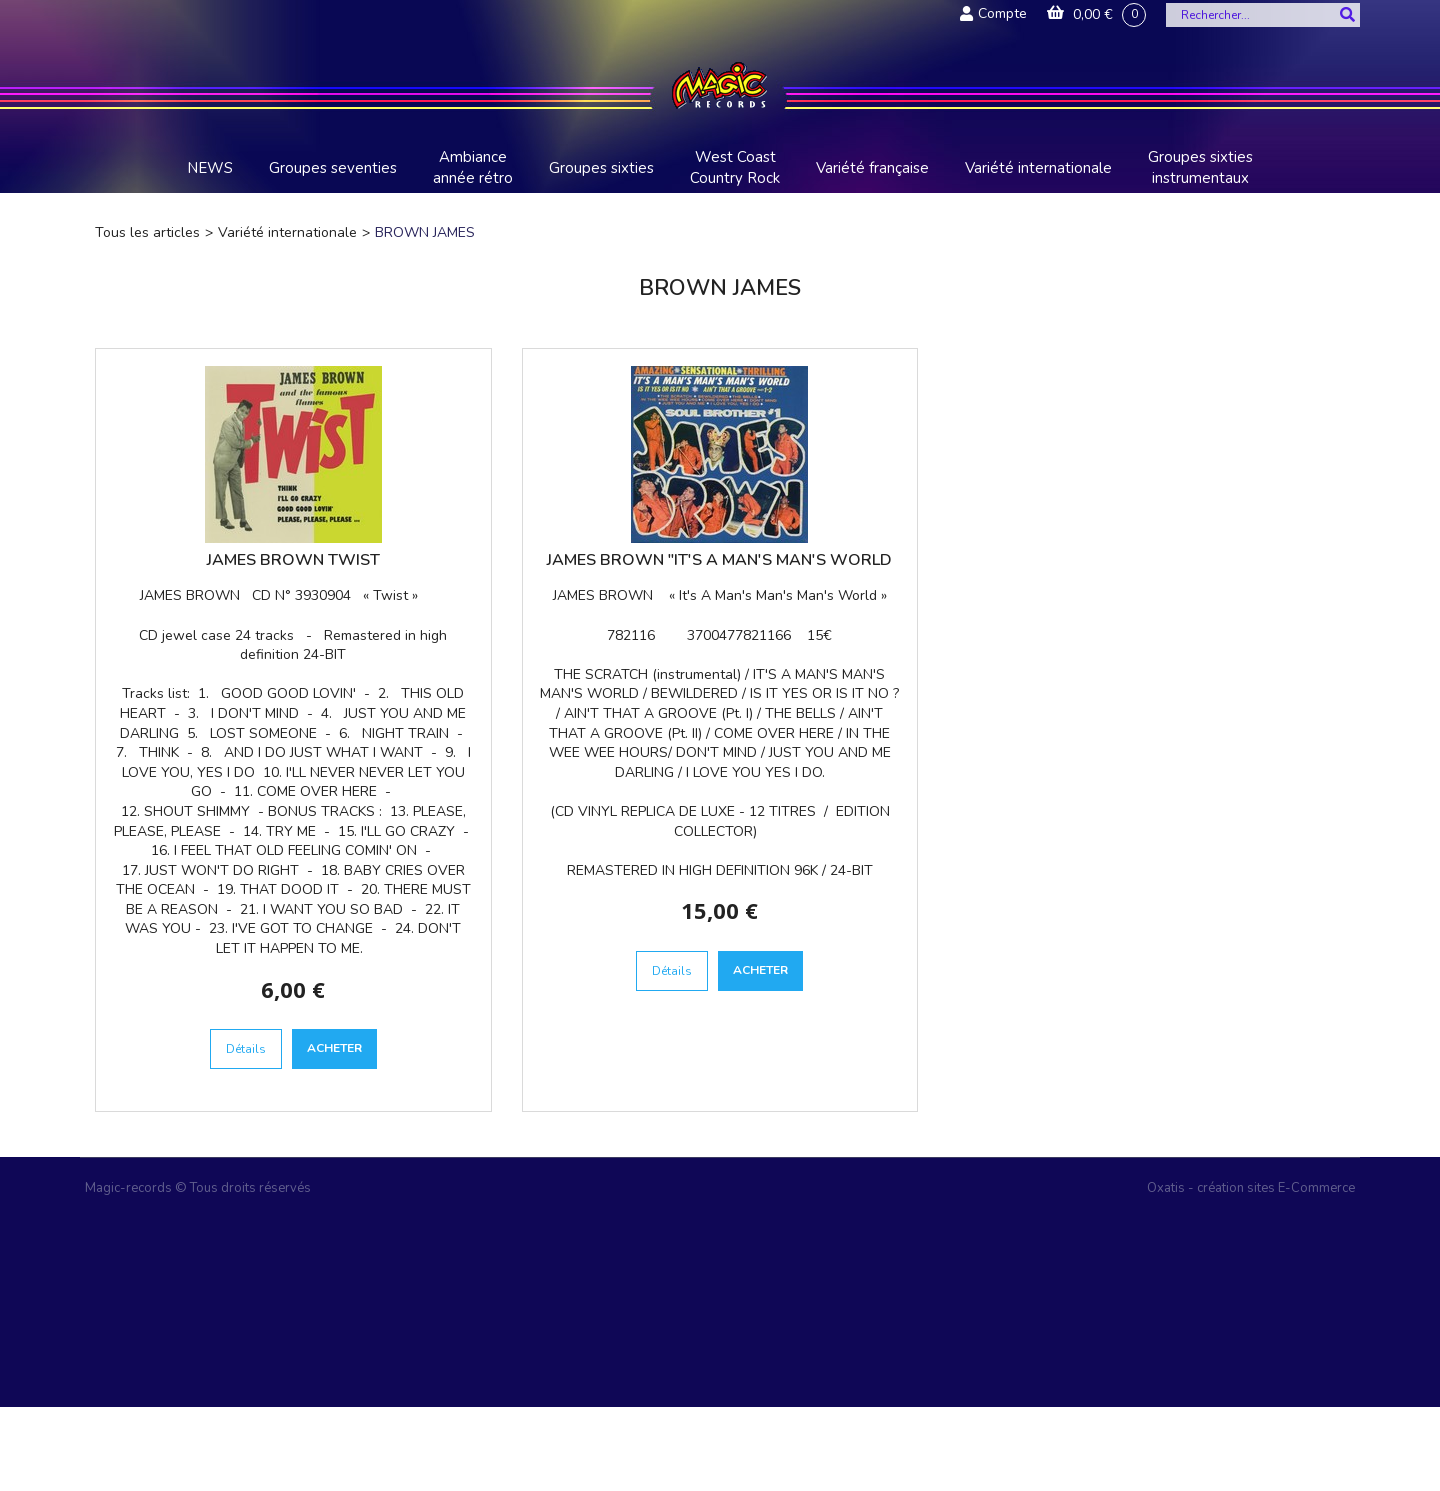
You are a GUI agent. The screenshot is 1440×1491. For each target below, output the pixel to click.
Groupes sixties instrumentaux (1200, 167)
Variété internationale (1038, 168)
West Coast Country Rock (735, 167)
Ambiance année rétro (473, 167)
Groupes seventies (333, 168)
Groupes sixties (601, 168)
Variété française (872, 168)
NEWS (210, 168)
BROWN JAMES (425, 232)
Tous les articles (147, 232)
